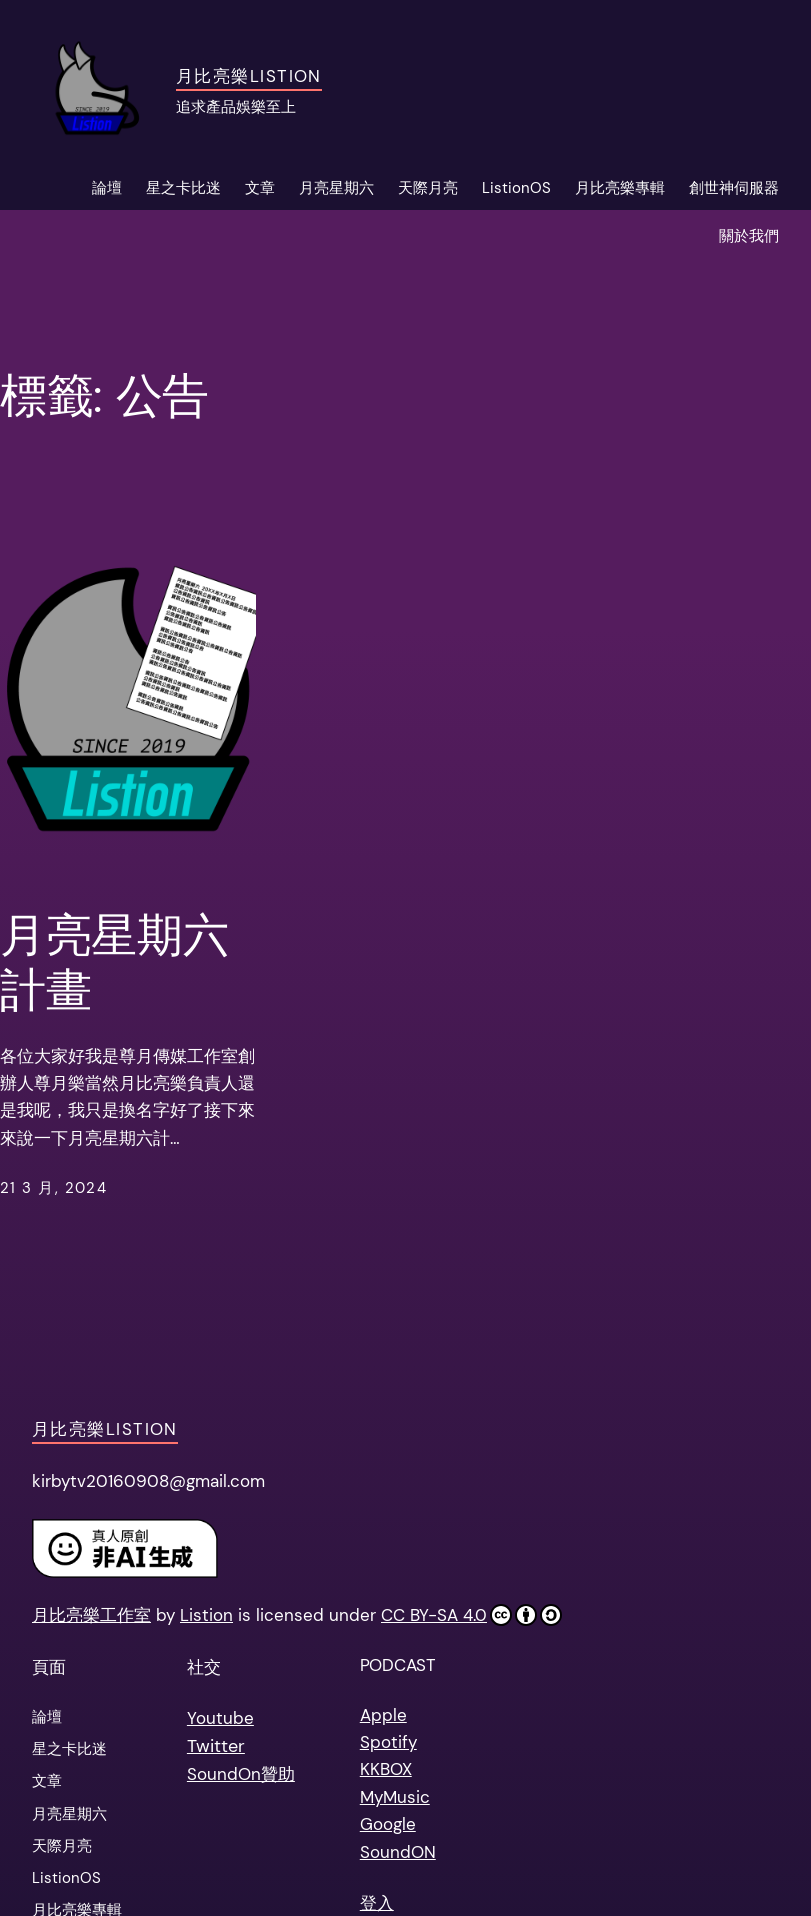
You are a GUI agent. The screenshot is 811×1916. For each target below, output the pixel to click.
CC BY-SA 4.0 (471, 1615)
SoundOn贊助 (241, 1774)
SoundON (398, 1852)
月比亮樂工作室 (91, 1615)
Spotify (388, 1742)
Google (388, 1824)
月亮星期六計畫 (114, 964)
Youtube (220, 1718)
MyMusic (395, 1797)
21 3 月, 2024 (53, 1188)
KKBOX (386, 1769)
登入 (377, 1903)
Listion (206, 1615)
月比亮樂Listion (249, 76)
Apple (383, 1715)
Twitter (216, 1746)
